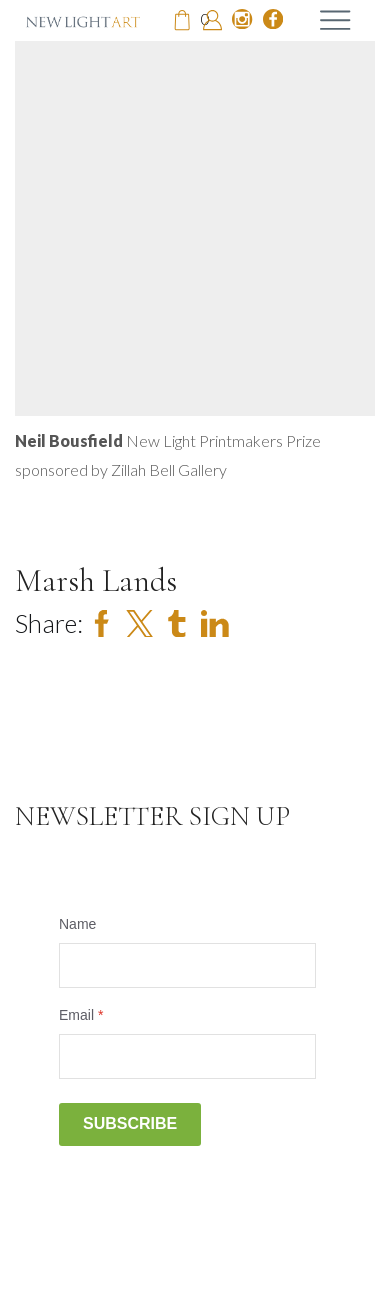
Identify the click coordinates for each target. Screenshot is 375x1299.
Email (81, 1015)
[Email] (187, 1056)
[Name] (187, 965)
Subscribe (130, 1123)
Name (77, 924)
